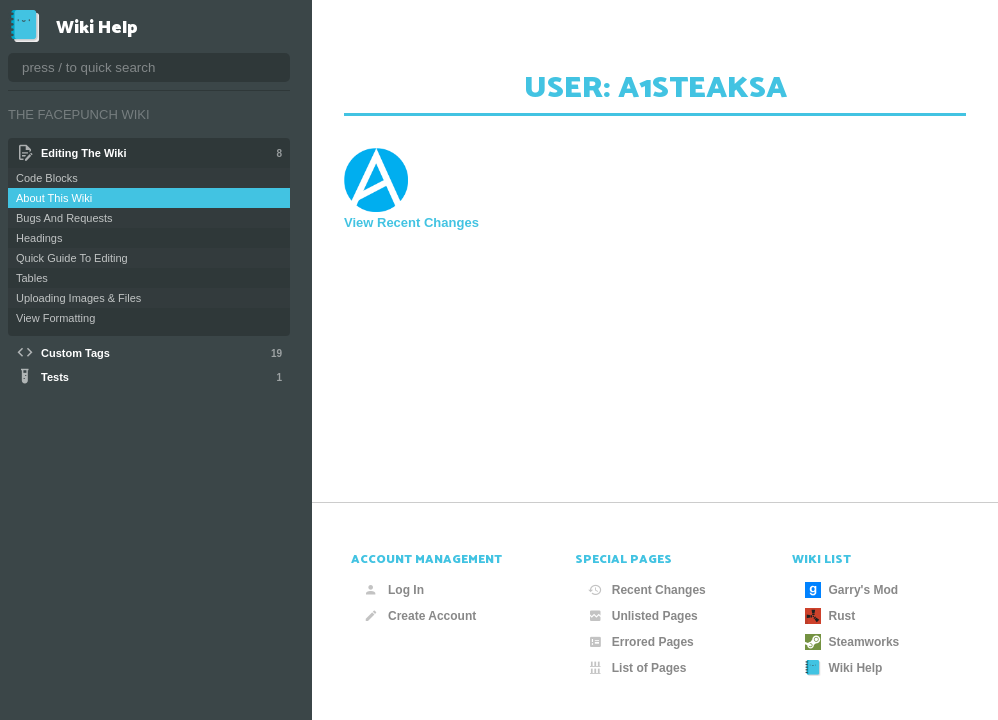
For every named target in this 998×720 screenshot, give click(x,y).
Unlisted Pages (643, 616)
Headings (39, 238)
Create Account (420, 616)
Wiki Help (844, 668)
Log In (394, 590)
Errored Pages (641, 642)
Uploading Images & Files (78, 298)
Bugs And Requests (64, 218)
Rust (830, 616)
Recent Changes (647, 590)
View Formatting (55, 318)
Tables (32, 278)
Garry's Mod (852, 590)
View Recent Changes (411, 222)
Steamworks (852, 642)
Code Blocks (47, 178)
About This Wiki (54, 198)
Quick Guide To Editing (72, 258)
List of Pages (637, 668)
